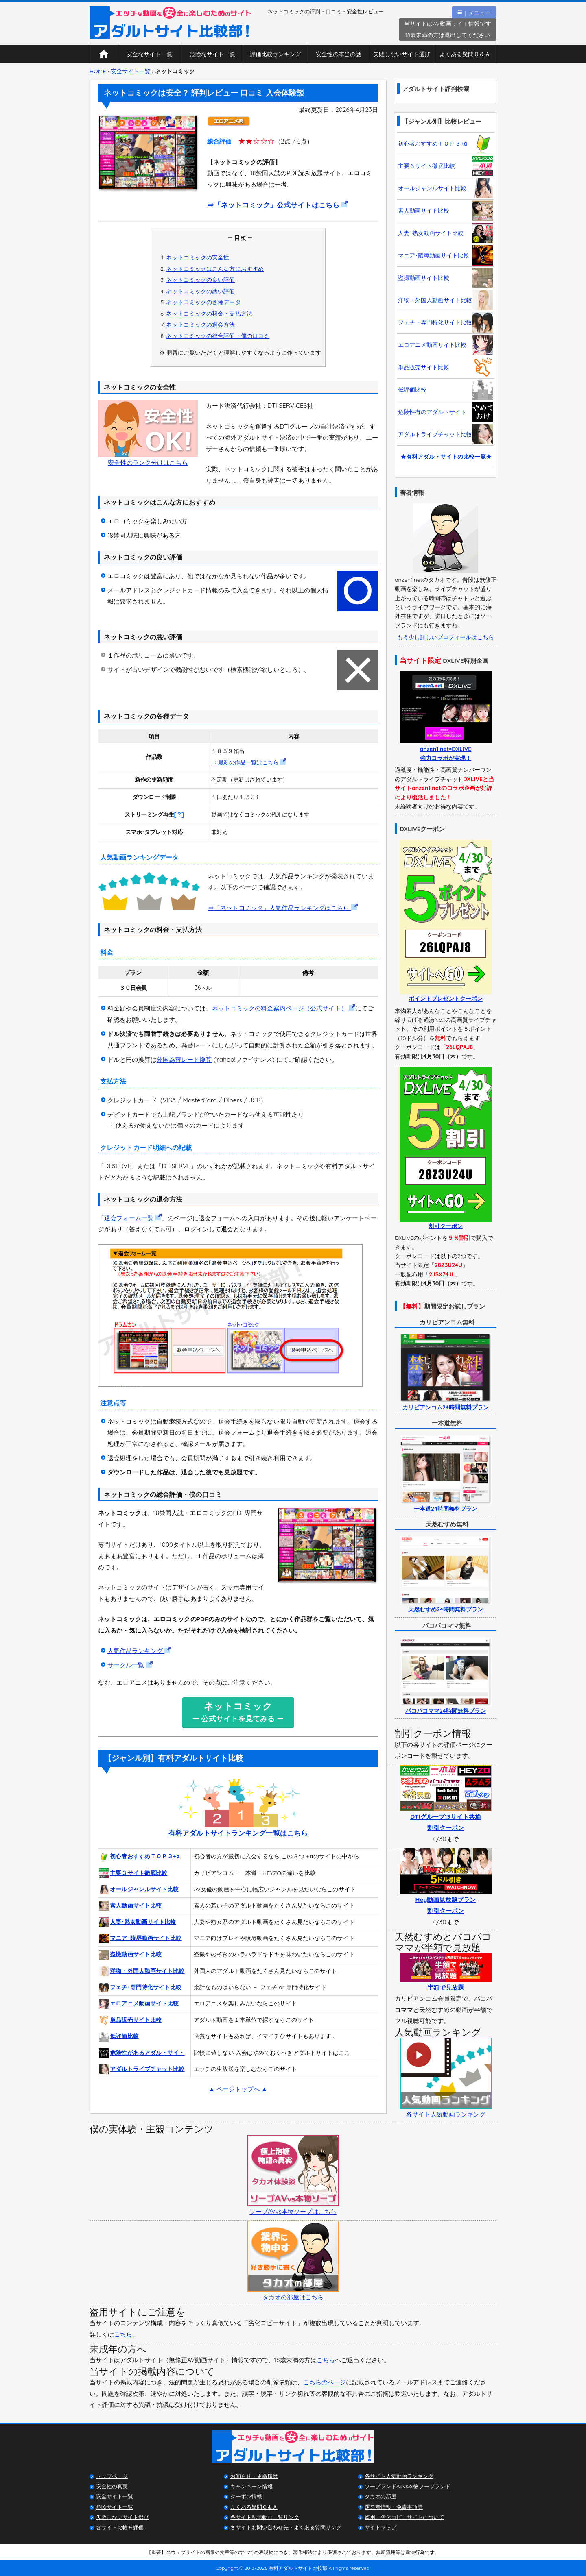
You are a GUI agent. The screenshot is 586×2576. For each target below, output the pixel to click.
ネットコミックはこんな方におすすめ (215, 268)
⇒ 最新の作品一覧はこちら (248, 762)
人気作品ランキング (139, 1651)
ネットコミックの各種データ (203, 301)
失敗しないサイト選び (401, 54)
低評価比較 (119, 2037)
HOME (98, 71)
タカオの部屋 (380, 2496)
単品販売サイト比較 (130, 2020)
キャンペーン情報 (251, 2486)
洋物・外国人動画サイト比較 (141, 1971)
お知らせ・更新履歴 (254, 2476)
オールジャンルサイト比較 (139, 1889)
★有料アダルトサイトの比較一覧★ (446, 456)
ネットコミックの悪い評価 (200, 290)
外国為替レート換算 (184, 1059)
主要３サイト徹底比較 (133, 1873)
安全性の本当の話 (338, 54)
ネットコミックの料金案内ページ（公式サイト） (283, 1008)
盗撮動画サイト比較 (130, 1955)
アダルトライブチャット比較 (141, 2069)
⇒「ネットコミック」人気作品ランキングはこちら (283, 908)
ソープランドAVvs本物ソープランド (407, 2486)
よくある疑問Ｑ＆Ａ (465, 54)
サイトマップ (380, 2527)
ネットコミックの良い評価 (200, 279)
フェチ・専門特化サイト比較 (445, 322)
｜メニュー (474, 12)
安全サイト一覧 (131, 71)
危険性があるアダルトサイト (141, 2053)
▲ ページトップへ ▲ (238, 2089)
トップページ (112, 2476)
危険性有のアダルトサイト (445, 412)
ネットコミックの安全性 (197, 257)
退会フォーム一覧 (133, 1218)
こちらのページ (324, 2382)
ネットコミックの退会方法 (200, 324)
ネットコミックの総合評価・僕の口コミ (217, 335)
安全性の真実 (112, 2486)
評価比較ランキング (275, 54)
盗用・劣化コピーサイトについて (404, 2517)
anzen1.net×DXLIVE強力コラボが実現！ (446, 749)
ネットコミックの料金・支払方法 (209, 313)
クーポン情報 (246, 2496)
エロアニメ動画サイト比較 (139, 2004)
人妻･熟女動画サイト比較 (137, 1922)
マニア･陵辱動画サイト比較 (140, 1938)
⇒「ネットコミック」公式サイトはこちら (277, 204)
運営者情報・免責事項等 (394, 2507)
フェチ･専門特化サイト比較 (140, 1987)
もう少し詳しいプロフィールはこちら (445, 637)
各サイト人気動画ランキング (399, 2476)
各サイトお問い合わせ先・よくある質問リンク (285, 2527)
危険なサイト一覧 (212, 54)
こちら (123, 2334)
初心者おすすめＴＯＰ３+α (139, 1857)
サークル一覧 (130, 1665)
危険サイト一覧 (114, 2507)
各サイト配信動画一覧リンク (264, 2517)
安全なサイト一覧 (149, 54)
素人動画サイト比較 (130, 1906)
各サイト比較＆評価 (120, 2527)
